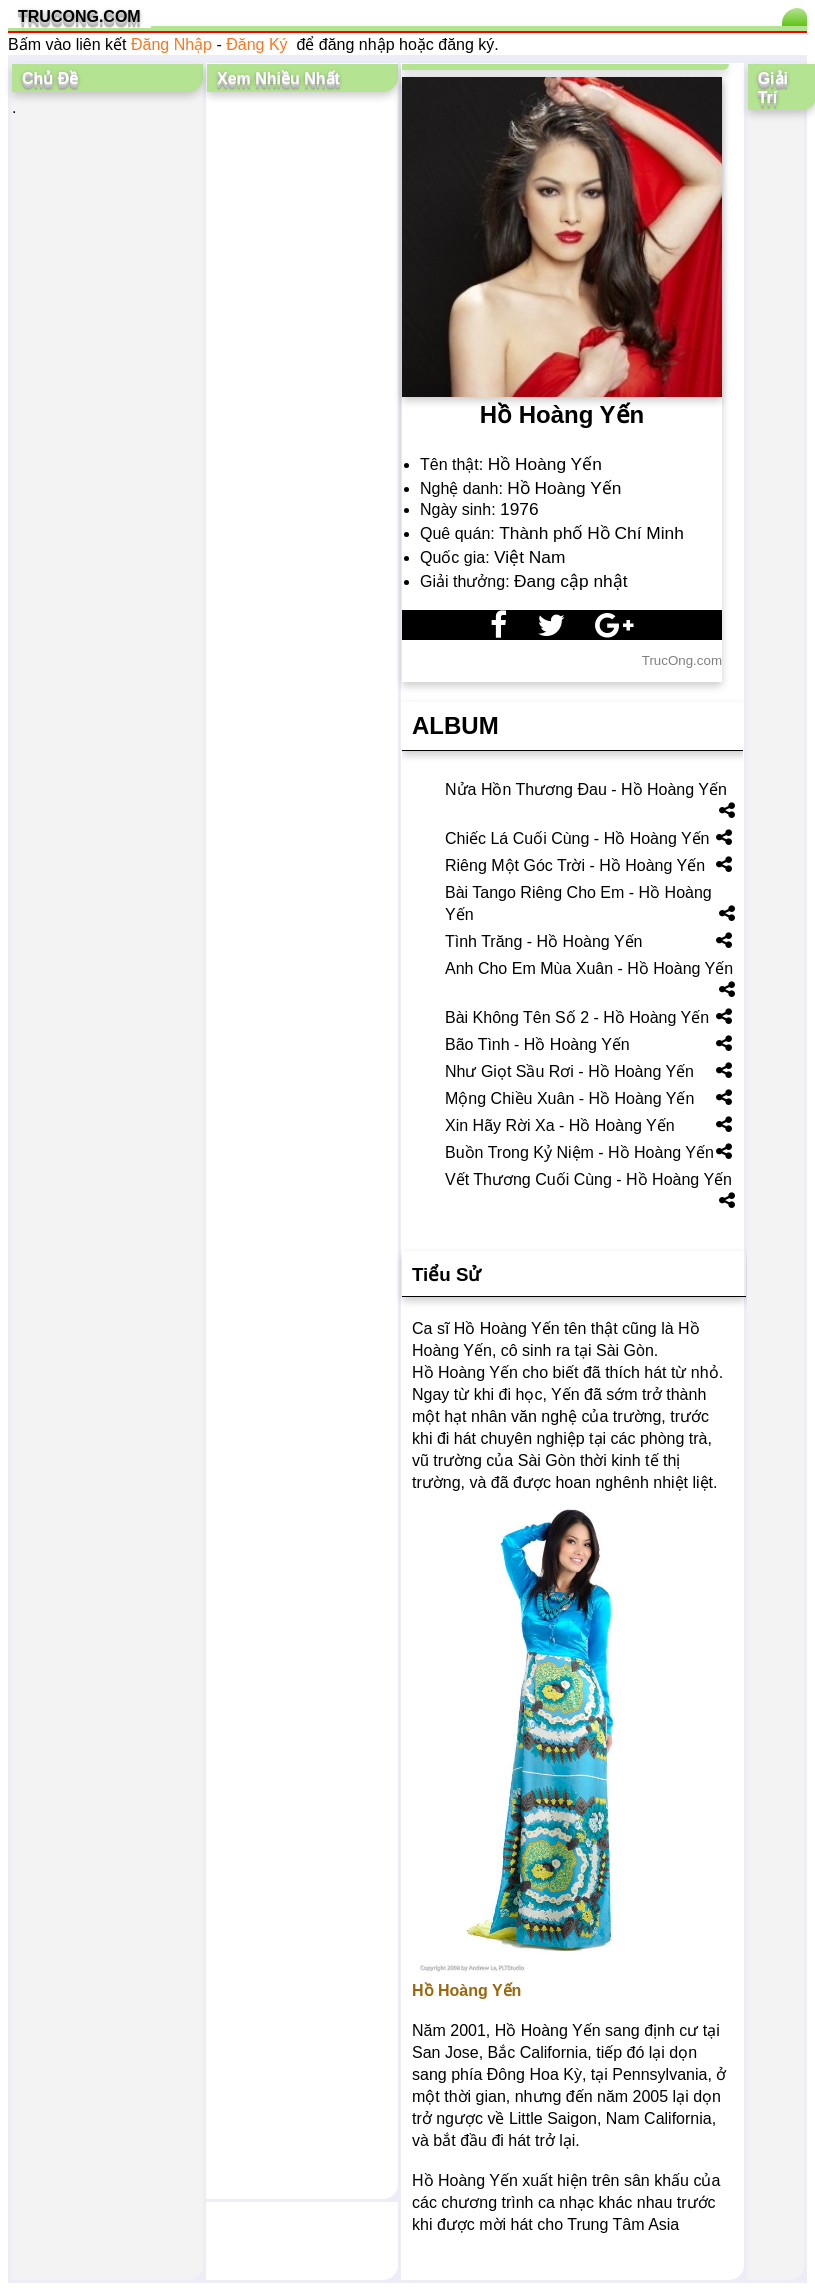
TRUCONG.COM (79, 16)
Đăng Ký (256, 44)
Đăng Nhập (171, 44)
